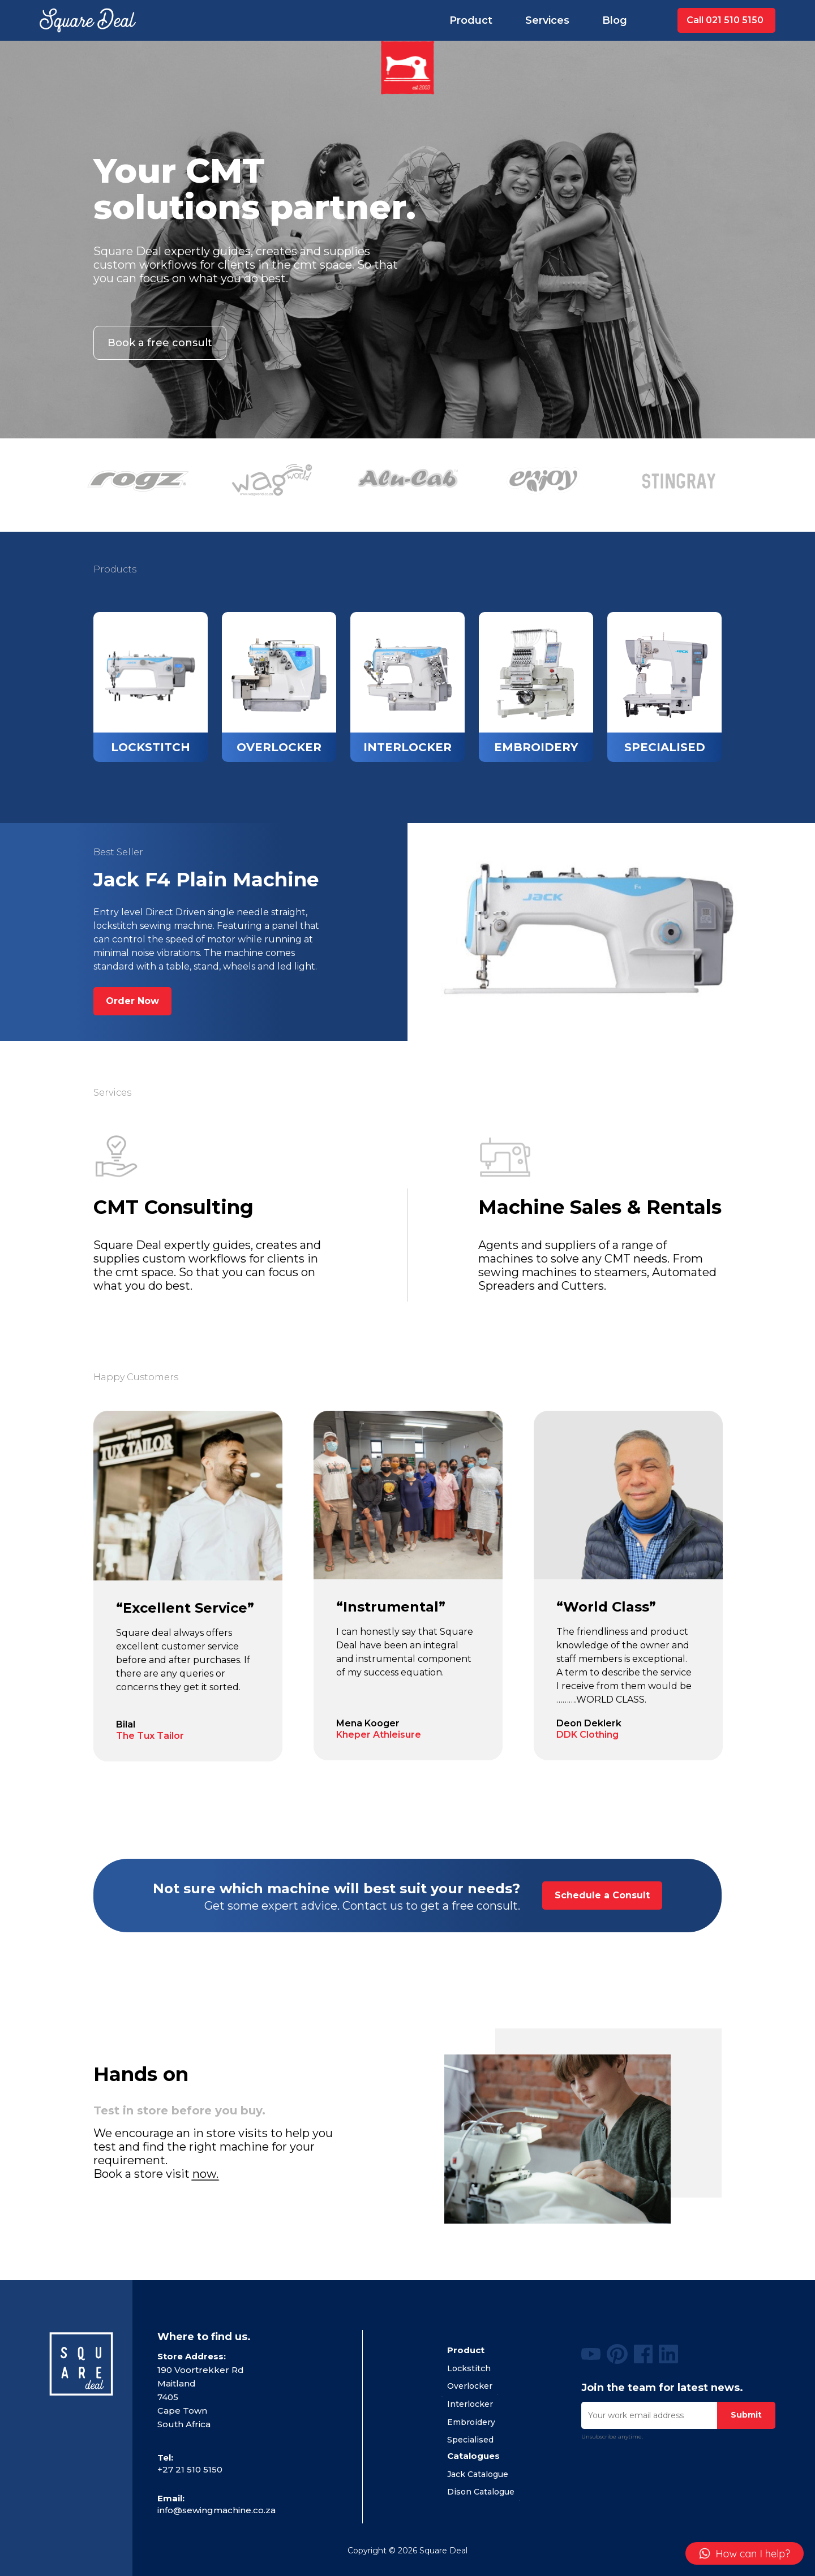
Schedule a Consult (602, 1895)
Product (470, 20)
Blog (614, 20)
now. (205, 2174)
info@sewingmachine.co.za (216, 2510)
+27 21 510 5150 (189, 2469)
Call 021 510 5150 (725, 20)
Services (547, 20)
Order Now (132, 1001)
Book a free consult (160, 343)
